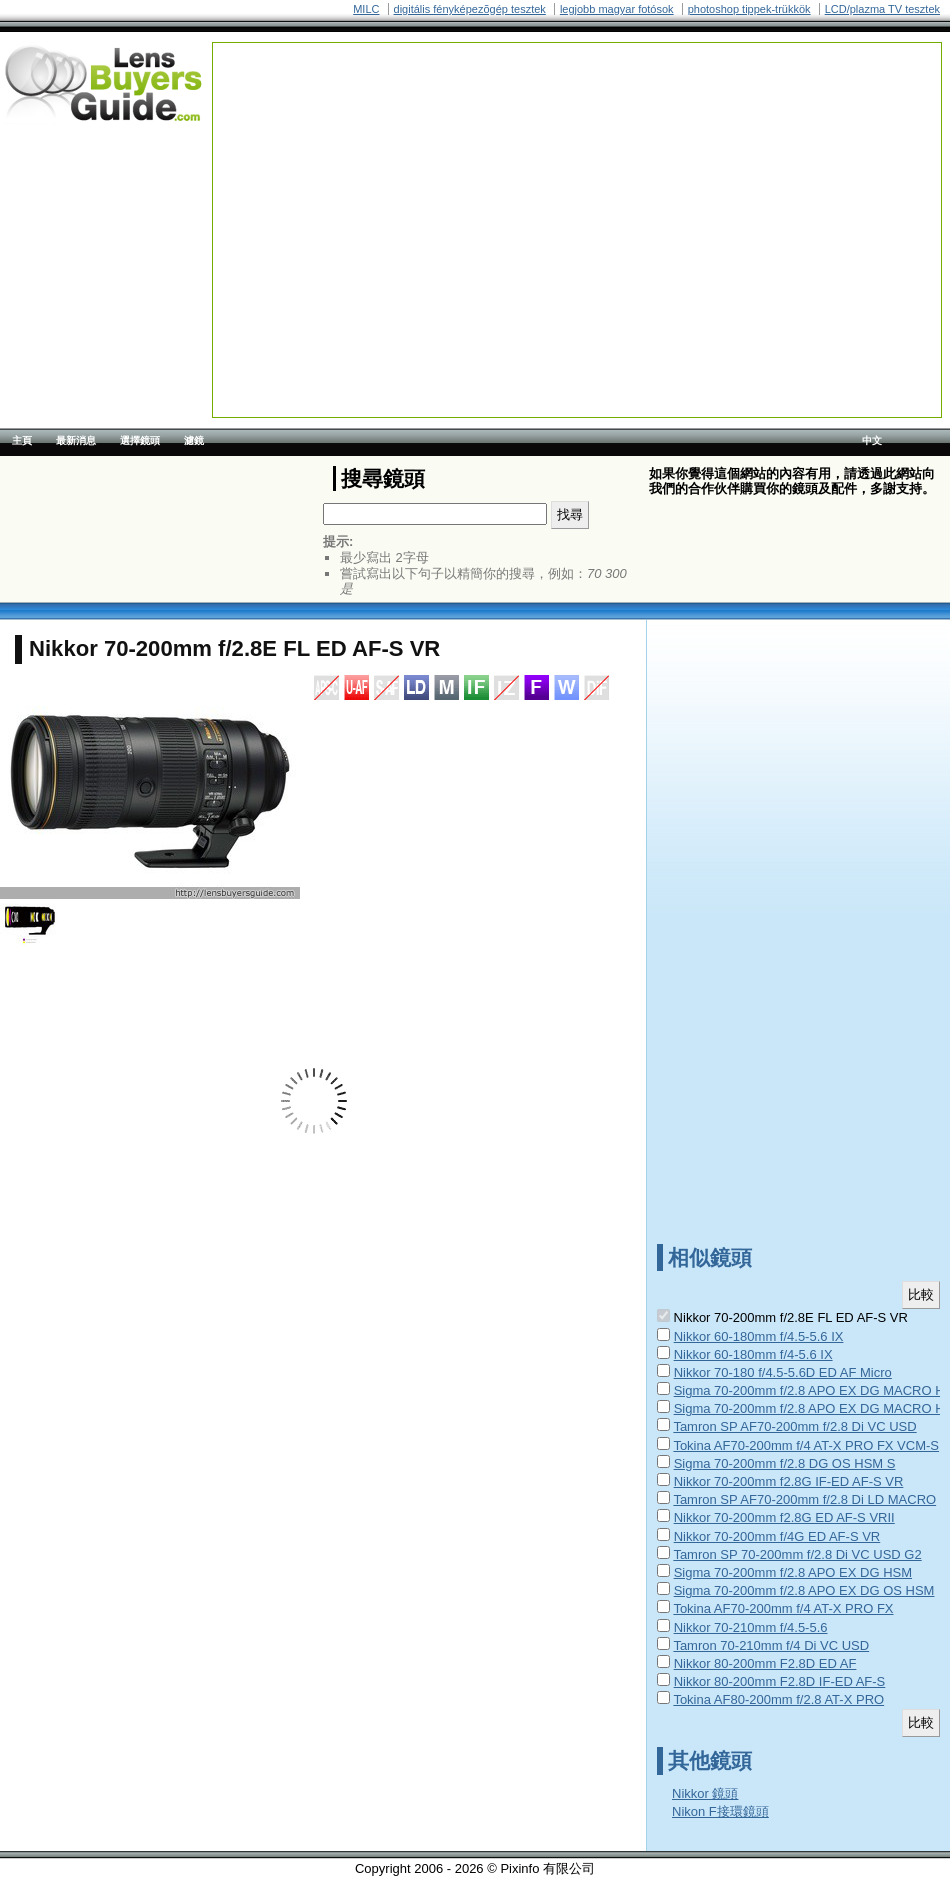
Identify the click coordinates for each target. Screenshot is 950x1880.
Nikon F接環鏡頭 (720, 1811)
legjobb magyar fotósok (617, 9)
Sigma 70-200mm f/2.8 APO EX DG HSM (793, 1572)
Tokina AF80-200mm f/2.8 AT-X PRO (778, 1699)
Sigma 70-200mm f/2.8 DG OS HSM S (785, 1463)
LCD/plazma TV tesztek (882, 9)
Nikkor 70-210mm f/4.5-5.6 (751, 1627)
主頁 (22, 440)
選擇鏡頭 (140, 440)
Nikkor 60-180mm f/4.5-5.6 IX (759, 1336)
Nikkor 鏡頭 (705, 1793)
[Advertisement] (490, 183)
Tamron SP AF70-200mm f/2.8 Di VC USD (794, 1426)
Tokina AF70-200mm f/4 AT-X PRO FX (783, 1608)
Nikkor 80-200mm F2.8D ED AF (765, 1663)
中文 (872, 440)
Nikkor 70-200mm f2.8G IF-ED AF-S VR (789, 1481)
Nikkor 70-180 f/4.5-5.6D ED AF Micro (783, 1372)
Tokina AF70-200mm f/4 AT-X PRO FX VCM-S (806, 1445)
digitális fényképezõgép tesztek (470, 9)
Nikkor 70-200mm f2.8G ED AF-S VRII (784, 1517)
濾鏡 (194, 440)
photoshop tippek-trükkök (749, 9)
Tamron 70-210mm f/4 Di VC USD (771, 1645)
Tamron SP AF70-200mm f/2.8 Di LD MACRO (804, 1499)
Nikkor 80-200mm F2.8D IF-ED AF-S (780, 1681)
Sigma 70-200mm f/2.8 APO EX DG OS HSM (804, 1590)
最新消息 (76, 440)
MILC (366, 9)
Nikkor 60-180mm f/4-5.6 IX (753, 1354)
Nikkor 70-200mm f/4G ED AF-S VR (777, 1536)
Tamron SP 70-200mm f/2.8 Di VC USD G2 (797, 1554)
